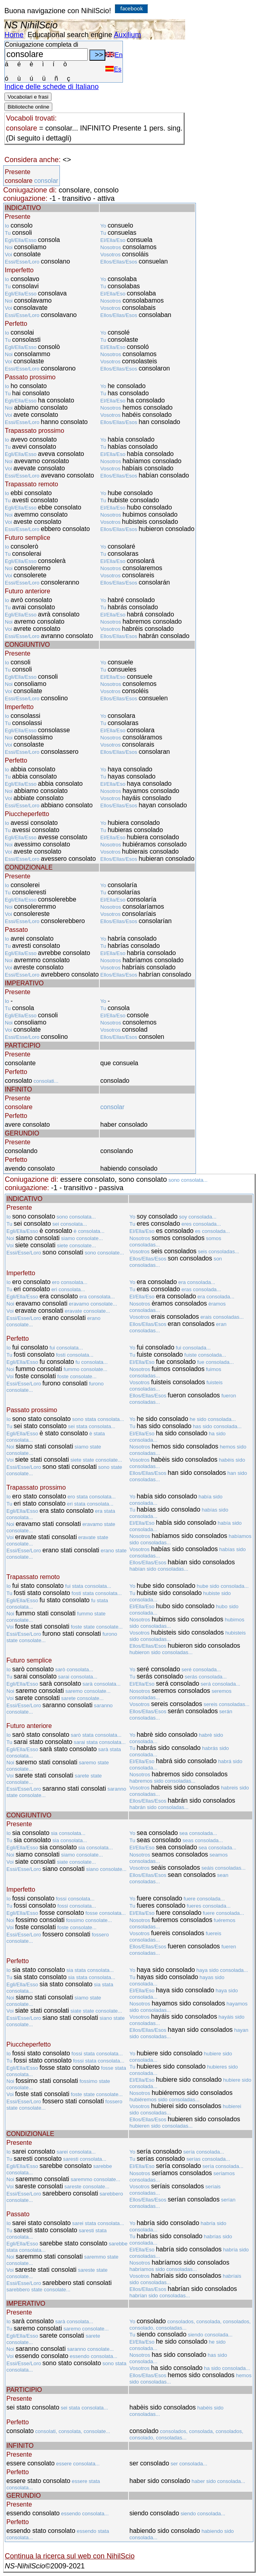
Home (14, 35)
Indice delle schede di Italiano (51, 87)
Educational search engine (70, 35)
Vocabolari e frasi (28, 97)
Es (113, 69)
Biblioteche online (28, 107)
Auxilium (127, 35)
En (114, 55)
